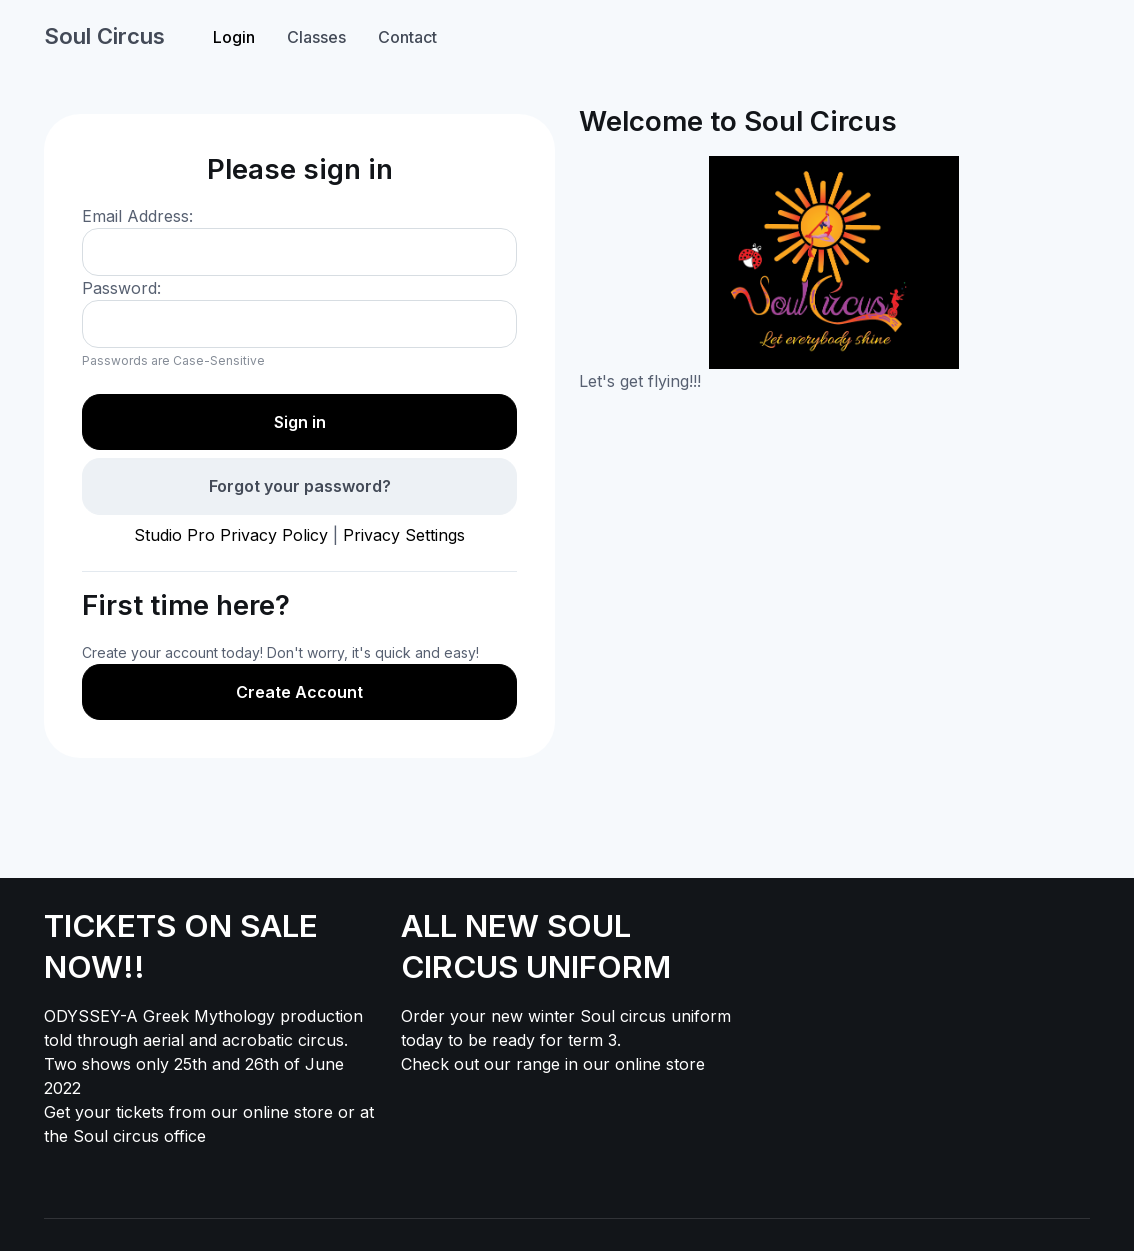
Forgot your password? (300, 486)
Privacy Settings (404, 535)
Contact (407, 37)
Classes (316, 37)
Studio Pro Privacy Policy (231, 535)
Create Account (299, 692)
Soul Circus (104, 36)
